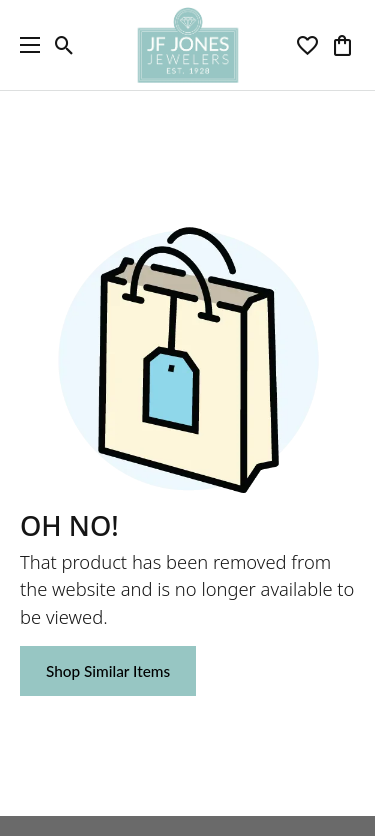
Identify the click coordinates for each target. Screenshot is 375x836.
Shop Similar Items (108, 671)
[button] (64, 45)
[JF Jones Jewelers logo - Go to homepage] (187, 45)
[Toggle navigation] (25, 45)
